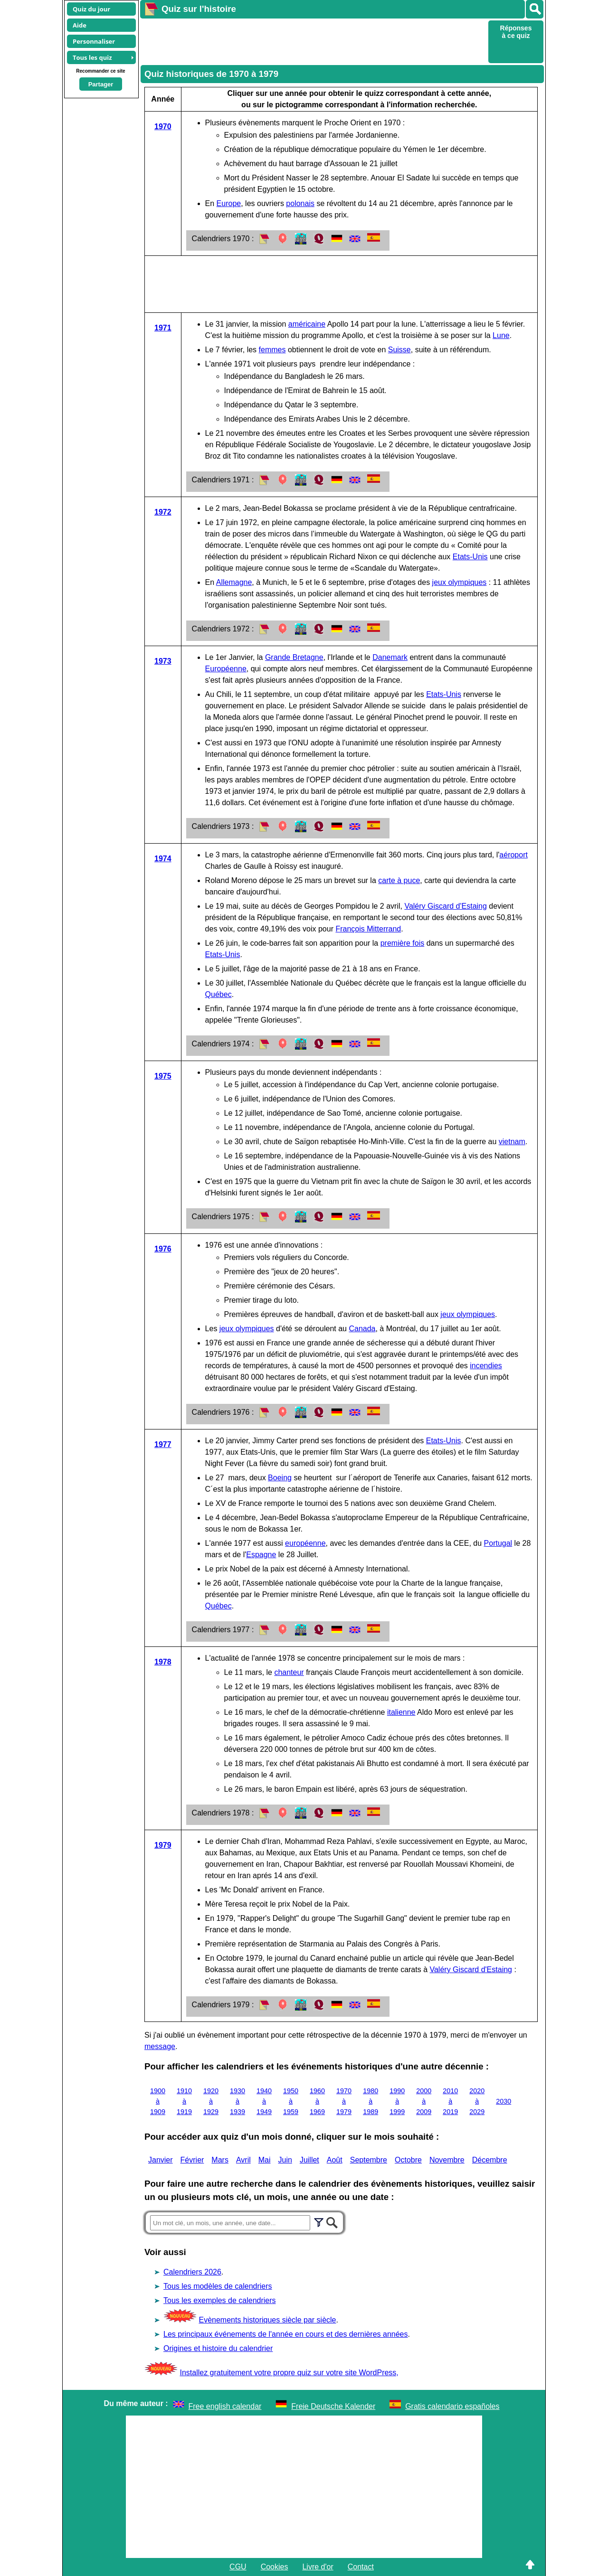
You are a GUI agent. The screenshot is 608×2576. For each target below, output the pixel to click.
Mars (219, 2160)
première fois (402, 943)
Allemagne (234, 582)
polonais (300, 203)
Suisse (399, 350)
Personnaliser (94, 41)
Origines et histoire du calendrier (218, 2348)
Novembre (447, 2160)
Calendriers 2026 (192, 2272)
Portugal (498, 1543)
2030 (503, 2101)
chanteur (289, 1672)
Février (192, 2160)
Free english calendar (225, 2406)
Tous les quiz (92, 57)
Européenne (226, 669)
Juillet (309, 2160)
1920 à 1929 (210, 2101)
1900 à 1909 (157, 2101)
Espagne (261, 1555)
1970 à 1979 (344, 2101)
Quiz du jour (91, 9)
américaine (306, 324)
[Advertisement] (313, 40)
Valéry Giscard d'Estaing (445, 906)
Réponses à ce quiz (516, 31)
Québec (218, 994)
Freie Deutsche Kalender (333, 2406)
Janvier (160, 2160)
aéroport (513, 855)
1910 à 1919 (184, 2101)
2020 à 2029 (476, 2101)
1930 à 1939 (237, 2101)
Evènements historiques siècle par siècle (267, 2320)
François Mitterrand (368, 929)
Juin (285, 2160)
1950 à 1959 (290, 2101)
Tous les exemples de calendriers (219, 2300)
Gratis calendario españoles (452, 2406)
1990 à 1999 (397, 2101)
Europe (229, 203)
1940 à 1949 (264, 2101)
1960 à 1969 (317, 2101)
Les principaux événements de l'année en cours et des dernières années (285, 2334)
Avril (243, 2160)
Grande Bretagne (294, 657)
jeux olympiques (459, 582)
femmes (272, 350)
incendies (486, 1366)
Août (334, 2160)
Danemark (390, 657)
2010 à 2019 (450, 2101)
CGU (238, 2567)
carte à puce (399, 880)
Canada (362, 1329)
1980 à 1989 (370, 2101)
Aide (79, 25)
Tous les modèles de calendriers (217, 2286)
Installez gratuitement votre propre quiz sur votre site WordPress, (289, 2373)
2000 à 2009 (423, 2101)
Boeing (280, 1478)
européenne (305, 1543)
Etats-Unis (470, 557)
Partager (101, 84)
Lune (501, 335)
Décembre (489, 2160)
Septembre (368, 2160)
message (159, 2046)
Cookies (274, 2567)
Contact (361, 2567)
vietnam (512, 1142)
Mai (264, 2160)
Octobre (408, 2160)
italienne (401, 1712)
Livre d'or (317, 2567)
